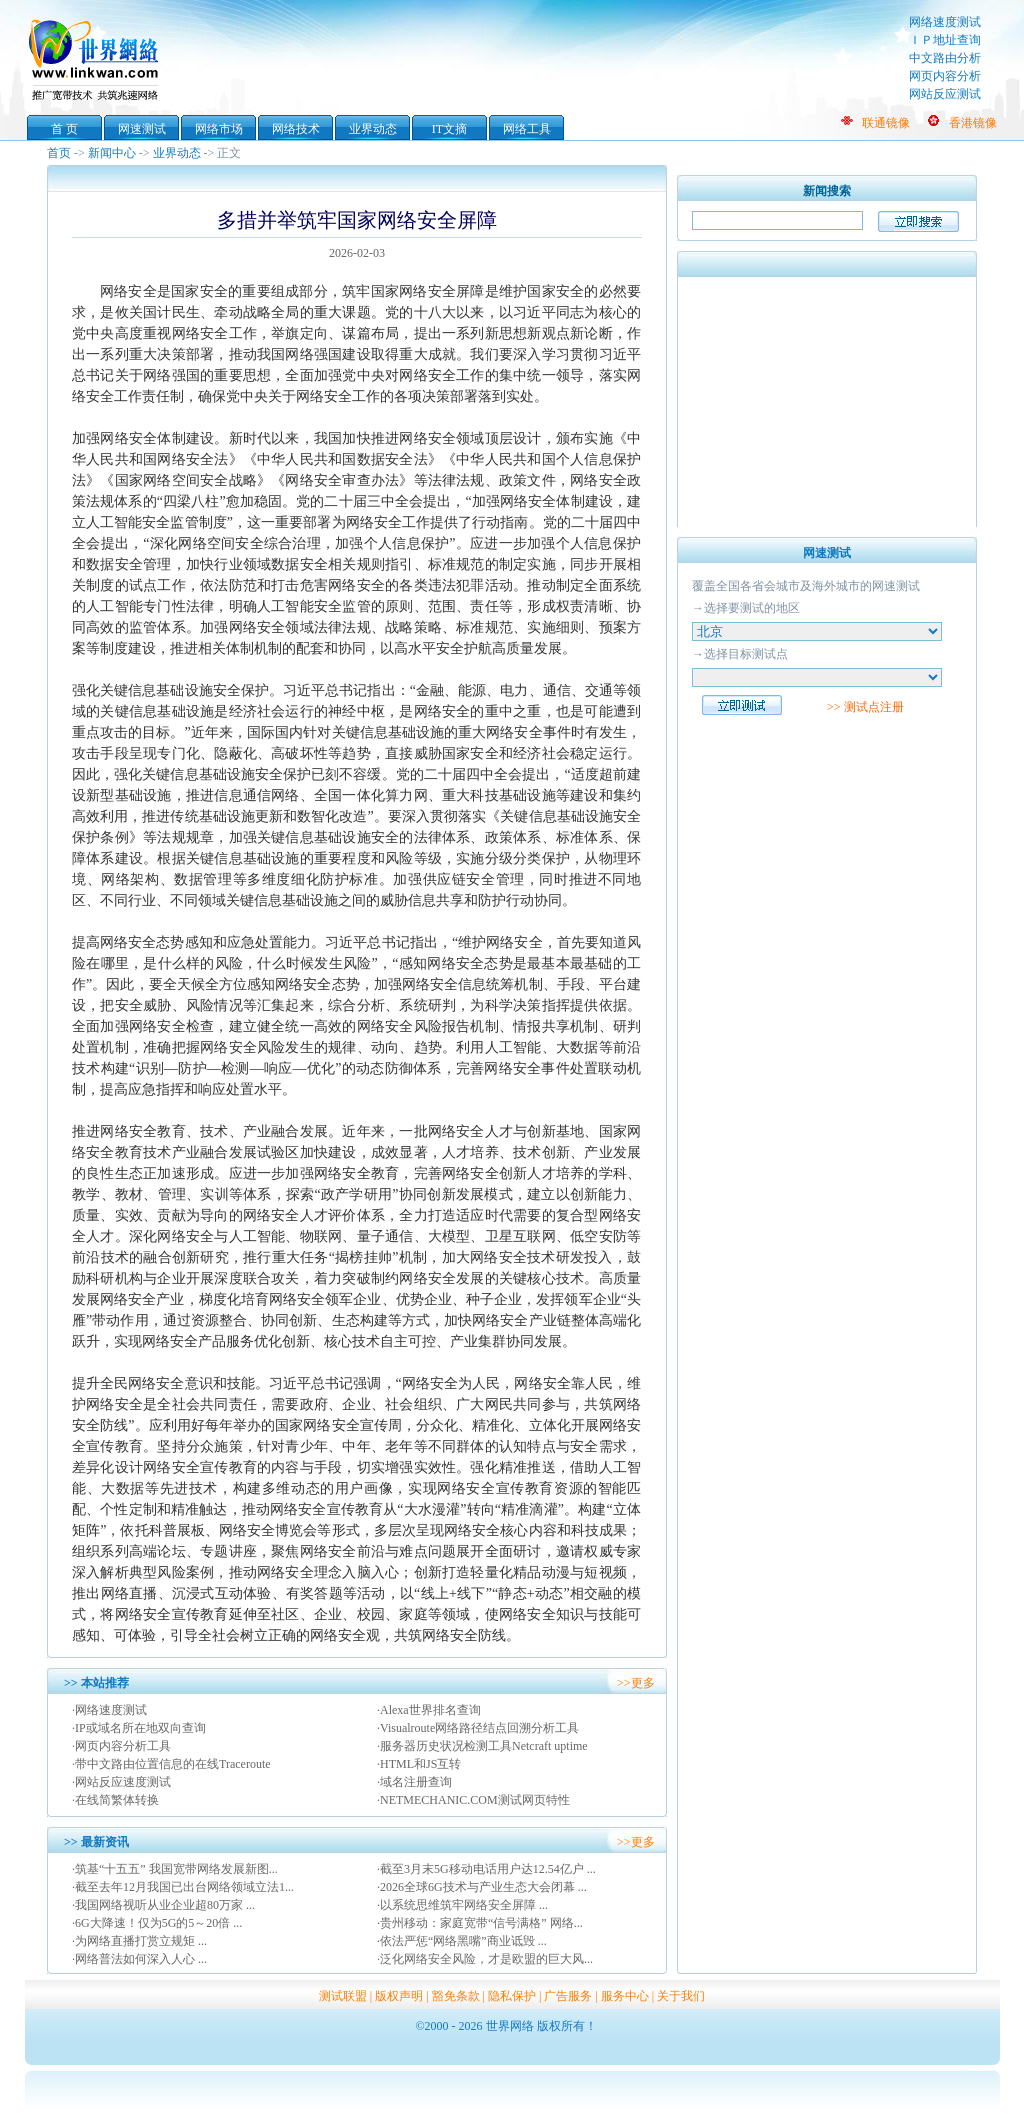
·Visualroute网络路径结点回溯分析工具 (478, 1728)
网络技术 (296, 129)
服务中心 (625, 1996)
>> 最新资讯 (96, 1842)
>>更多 (636, 1683)
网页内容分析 (945, 76)
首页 (59, 153)
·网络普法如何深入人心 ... (139, 1959)
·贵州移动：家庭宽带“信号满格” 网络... (480, 1923)
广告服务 (568, 1996)
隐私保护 (512, 1996)
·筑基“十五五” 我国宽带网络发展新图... (175, 1869)
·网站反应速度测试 (121, 1782)
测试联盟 (343, 1996)
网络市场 (219, 129)
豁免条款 (456, 1996)
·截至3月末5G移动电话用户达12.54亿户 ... (486, 1869)
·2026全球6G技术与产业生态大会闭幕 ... (482, 1887)
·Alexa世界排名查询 (429, 1710)
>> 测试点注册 (865, 707)
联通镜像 (886, 123)
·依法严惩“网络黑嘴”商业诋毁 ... (462, 1941)
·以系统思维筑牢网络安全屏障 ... (462, 1905)
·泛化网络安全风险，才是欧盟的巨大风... (485, 1959)
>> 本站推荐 (96, 1683)
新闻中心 (112, 153)
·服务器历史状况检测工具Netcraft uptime (482, 1746)
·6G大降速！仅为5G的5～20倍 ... (157, 1923)
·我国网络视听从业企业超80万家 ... (163, 1905)
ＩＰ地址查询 (945, 40)
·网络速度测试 (109, 1710)
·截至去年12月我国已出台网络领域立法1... (183, 1887)
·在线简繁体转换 (115, 1800)
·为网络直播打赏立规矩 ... (139, 1941)
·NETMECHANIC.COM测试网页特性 (473, 1800)
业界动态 (373, 129)
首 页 (64, 129)
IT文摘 (449, 129)
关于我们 (681, 1996)
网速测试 (142, 129)
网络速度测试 (945, 22)
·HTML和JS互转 (419, 1764)
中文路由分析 (945, 58)
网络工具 (527, 129)
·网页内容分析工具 (121, 1746)
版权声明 (399, 1996)
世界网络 (97, 58)
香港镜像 (973, 123)
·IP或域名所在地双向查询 (139, 1728)
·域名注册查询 (414, 1782)
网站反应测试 (945, 94)
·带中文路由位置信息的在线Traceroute (171, 1764)
